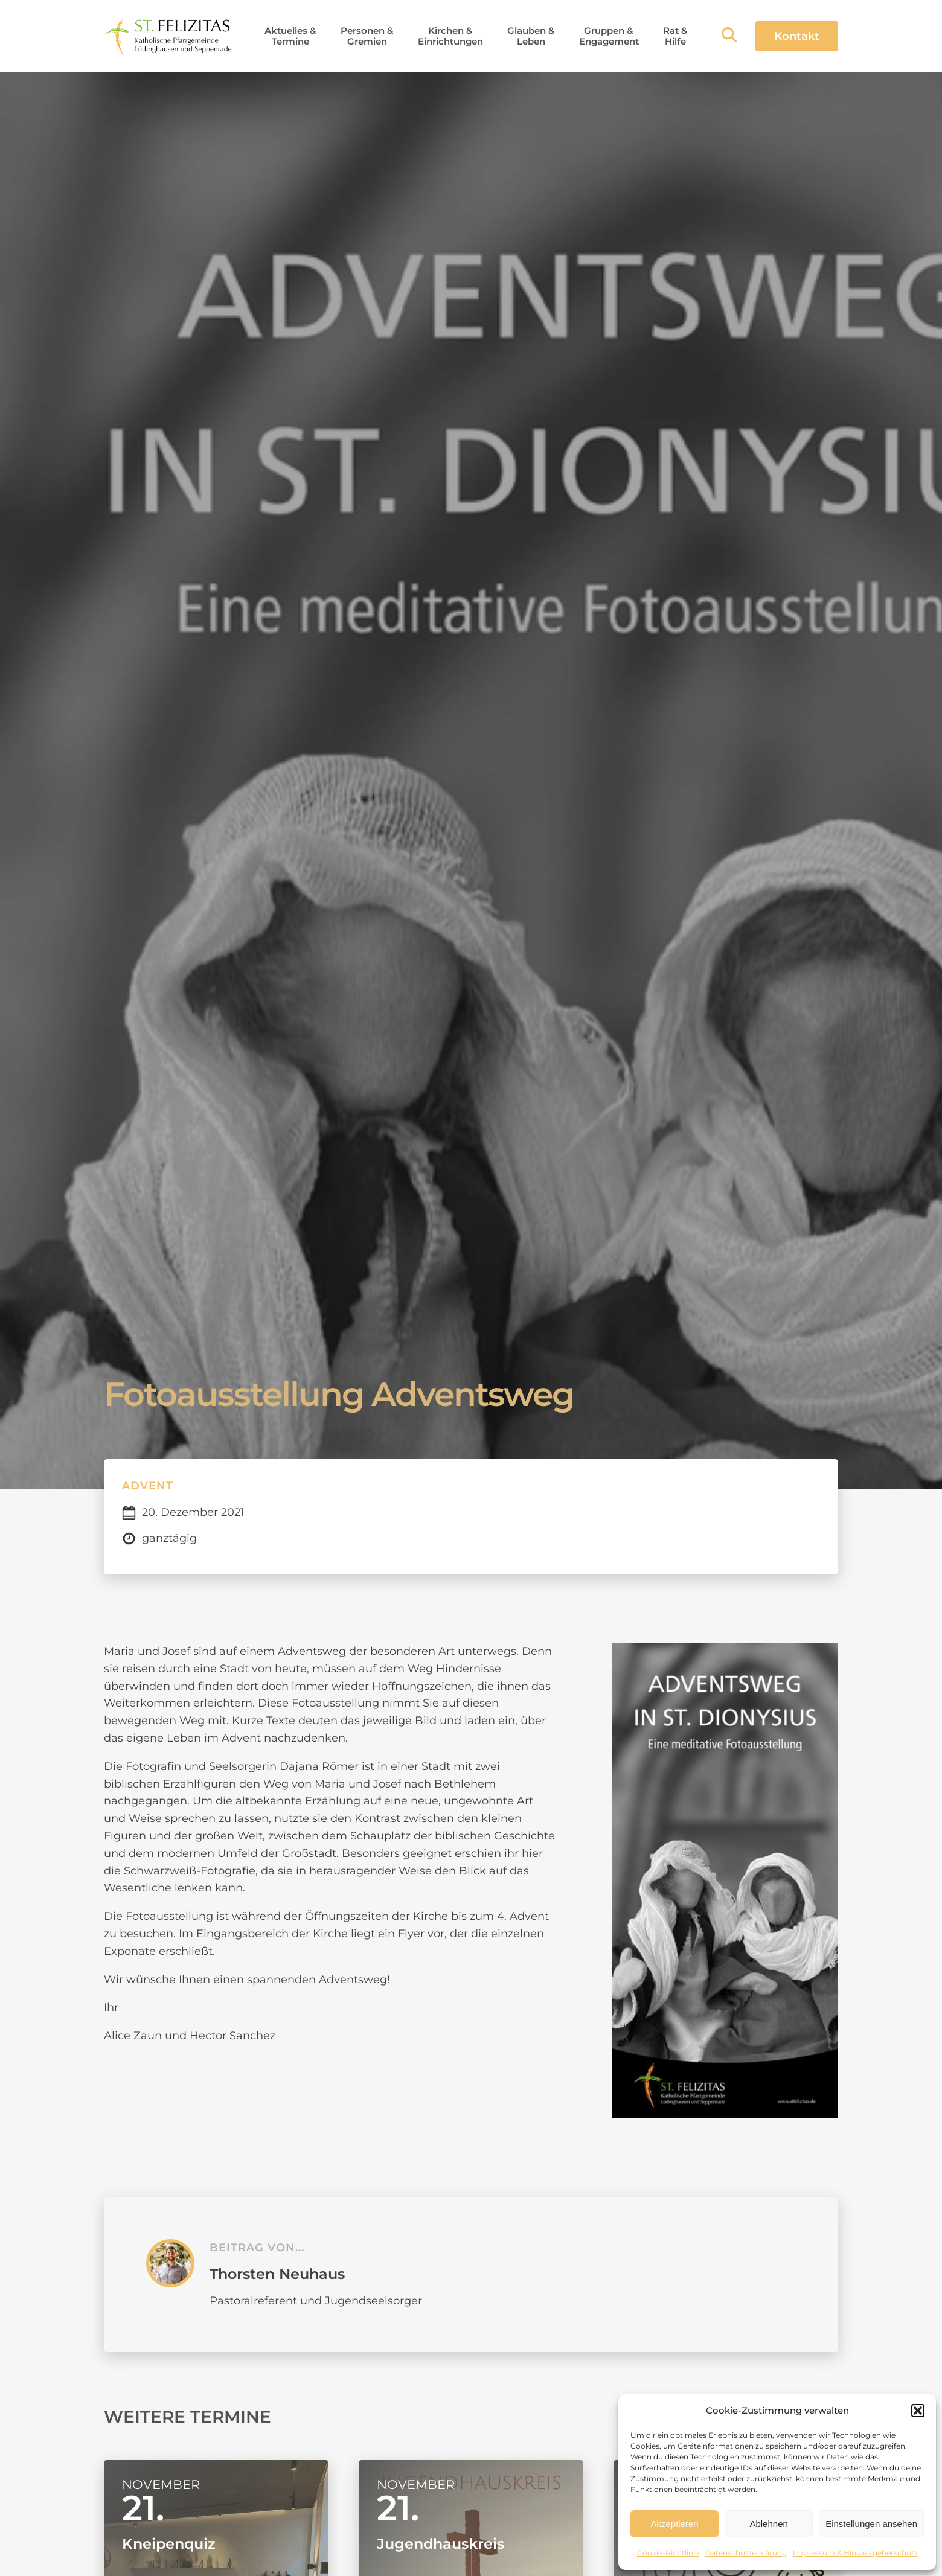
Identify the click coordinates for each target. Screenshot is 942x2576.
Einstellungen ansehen (871, 2524)
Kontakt (796, 36)
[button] (918, 2411)
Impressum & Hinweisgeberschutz (855, 2552)
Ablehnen (768, 2524)
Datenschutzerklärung (746, 2552)
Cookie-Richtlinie (668, 2552)
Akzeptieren (674, 2524)
